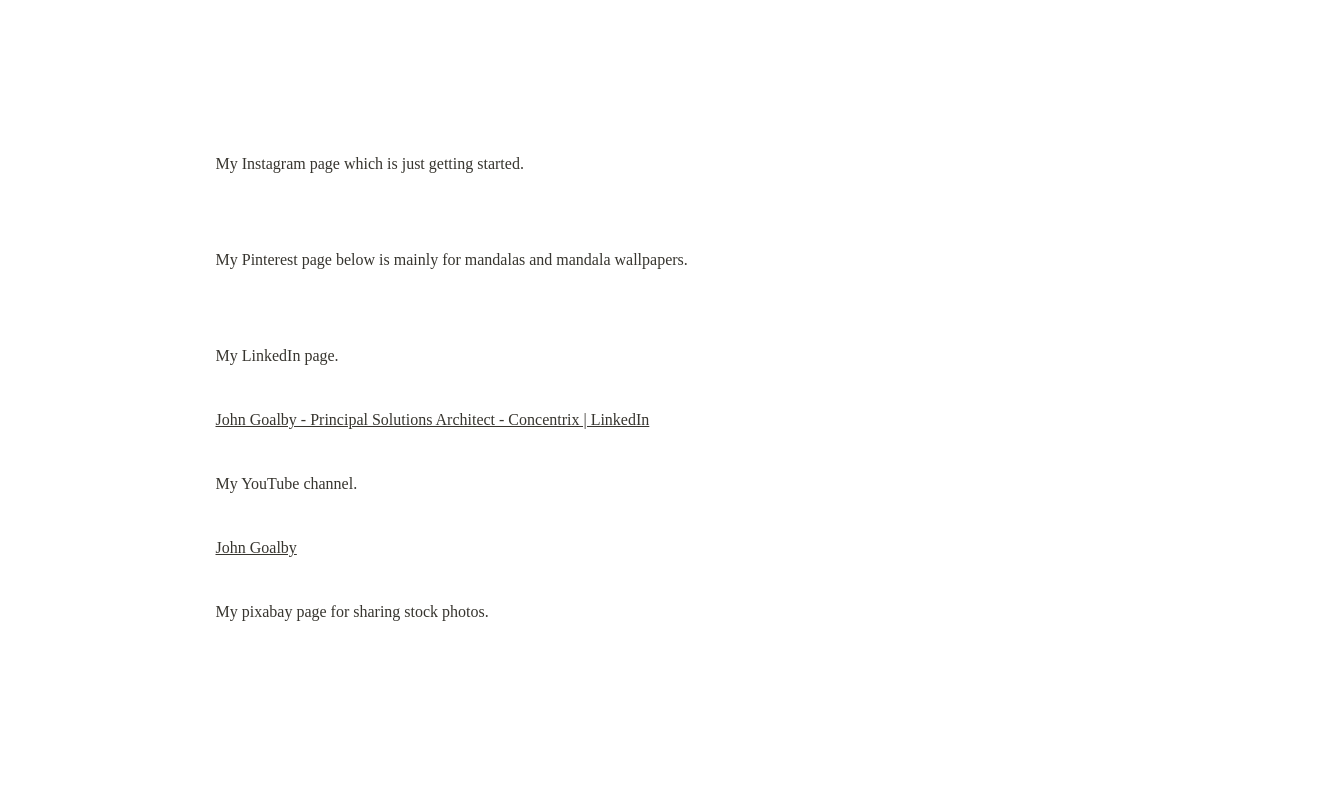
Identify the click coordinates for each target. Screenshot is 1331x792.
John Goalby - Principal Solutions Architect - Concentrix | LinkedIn (433, 419)
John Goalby (256, 547)
